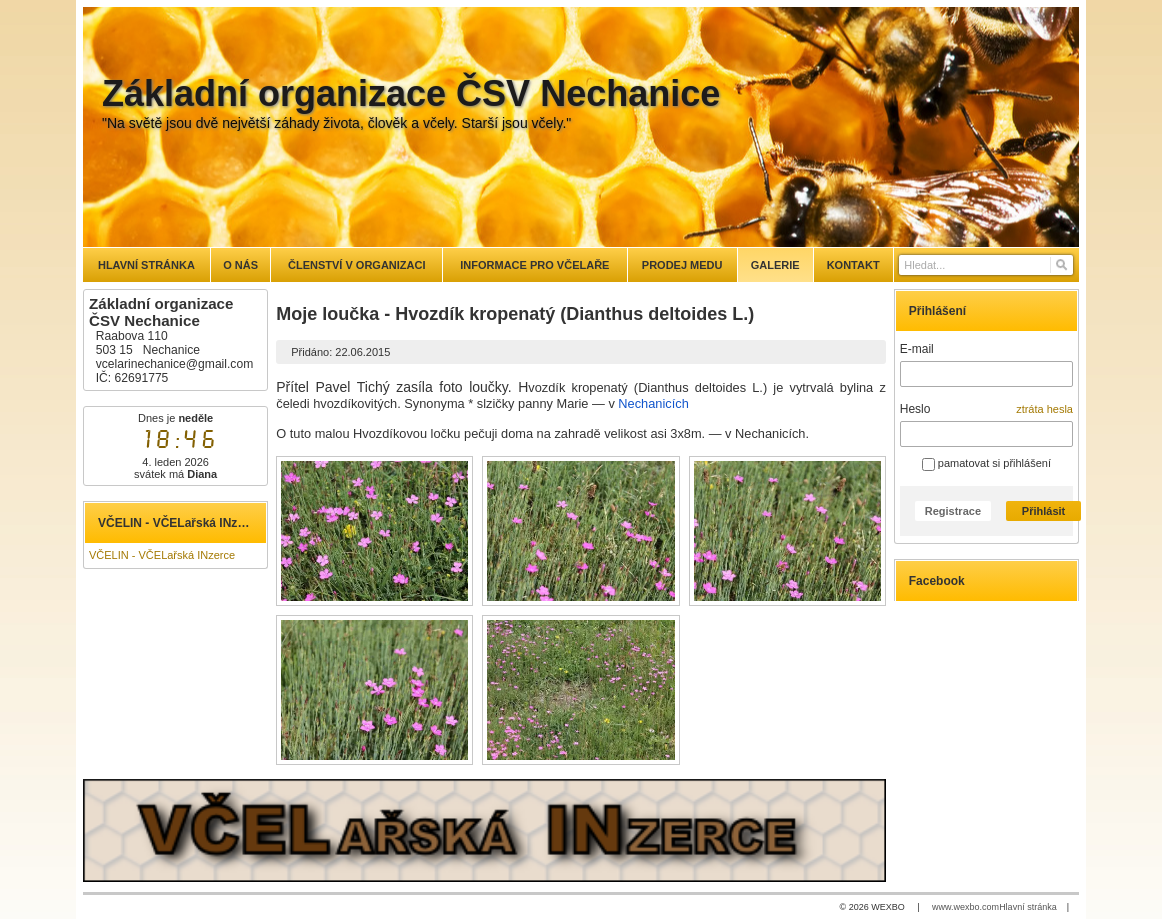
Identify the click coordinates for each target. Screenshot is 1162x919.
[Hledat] (1060, 265)
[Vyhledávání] (986, 265)
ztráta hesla (1044, 409)
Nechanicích (653, 403)
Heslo (915, 409)
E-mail (917, 349)
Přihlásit (1043, 511)
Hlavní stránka (1028, 907)
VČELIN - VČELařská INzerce (162, 555)
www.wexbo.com (965, 907)
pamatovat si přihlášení (986, 463)
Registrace (953, 511)
